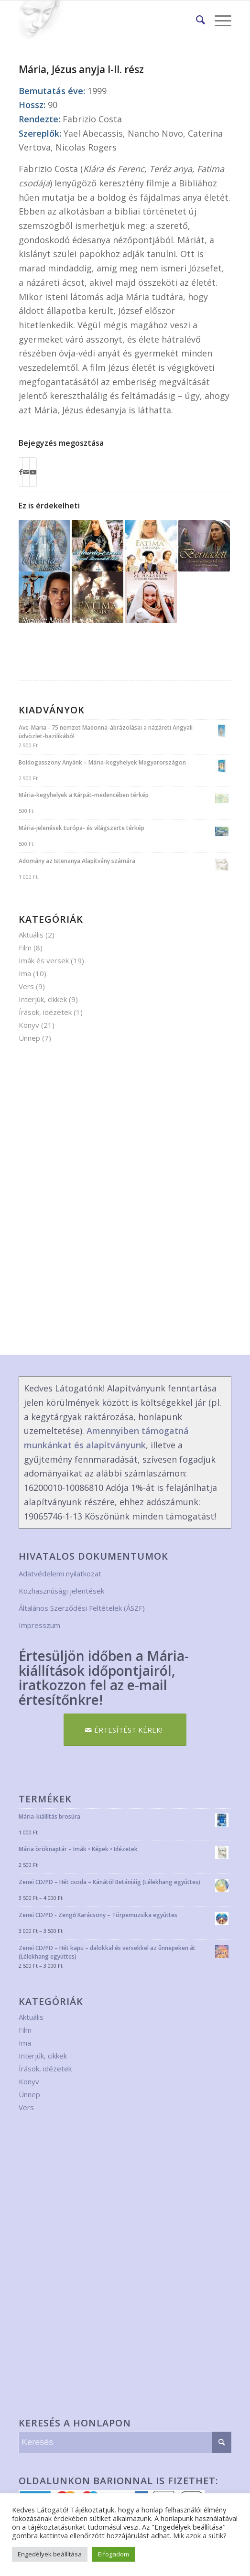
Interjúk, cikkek (43, 999)
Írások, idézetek (45, 1012)
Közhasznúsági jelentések (61, 1590)
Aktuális (31, 934)
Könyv (29, 1025)
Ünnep (29, 1038)
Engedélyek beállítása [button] (50, 2554)
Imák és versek (44, 960)
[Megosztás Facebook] (20, 472)
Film (25, 947)
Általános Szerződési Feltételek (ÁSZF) (82, 1608)
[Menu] (218, 19)
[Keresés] (195, 19)
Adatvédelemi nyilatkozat (60, 1573)
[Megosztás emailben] (26, 472)
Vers (26, 986)
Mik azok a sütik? (200, 2535)
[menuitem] (195, 19)
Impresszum (39, 1625)
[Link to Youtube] (33, 472)
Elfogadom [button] (113, 2554)
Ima (25, 973)
